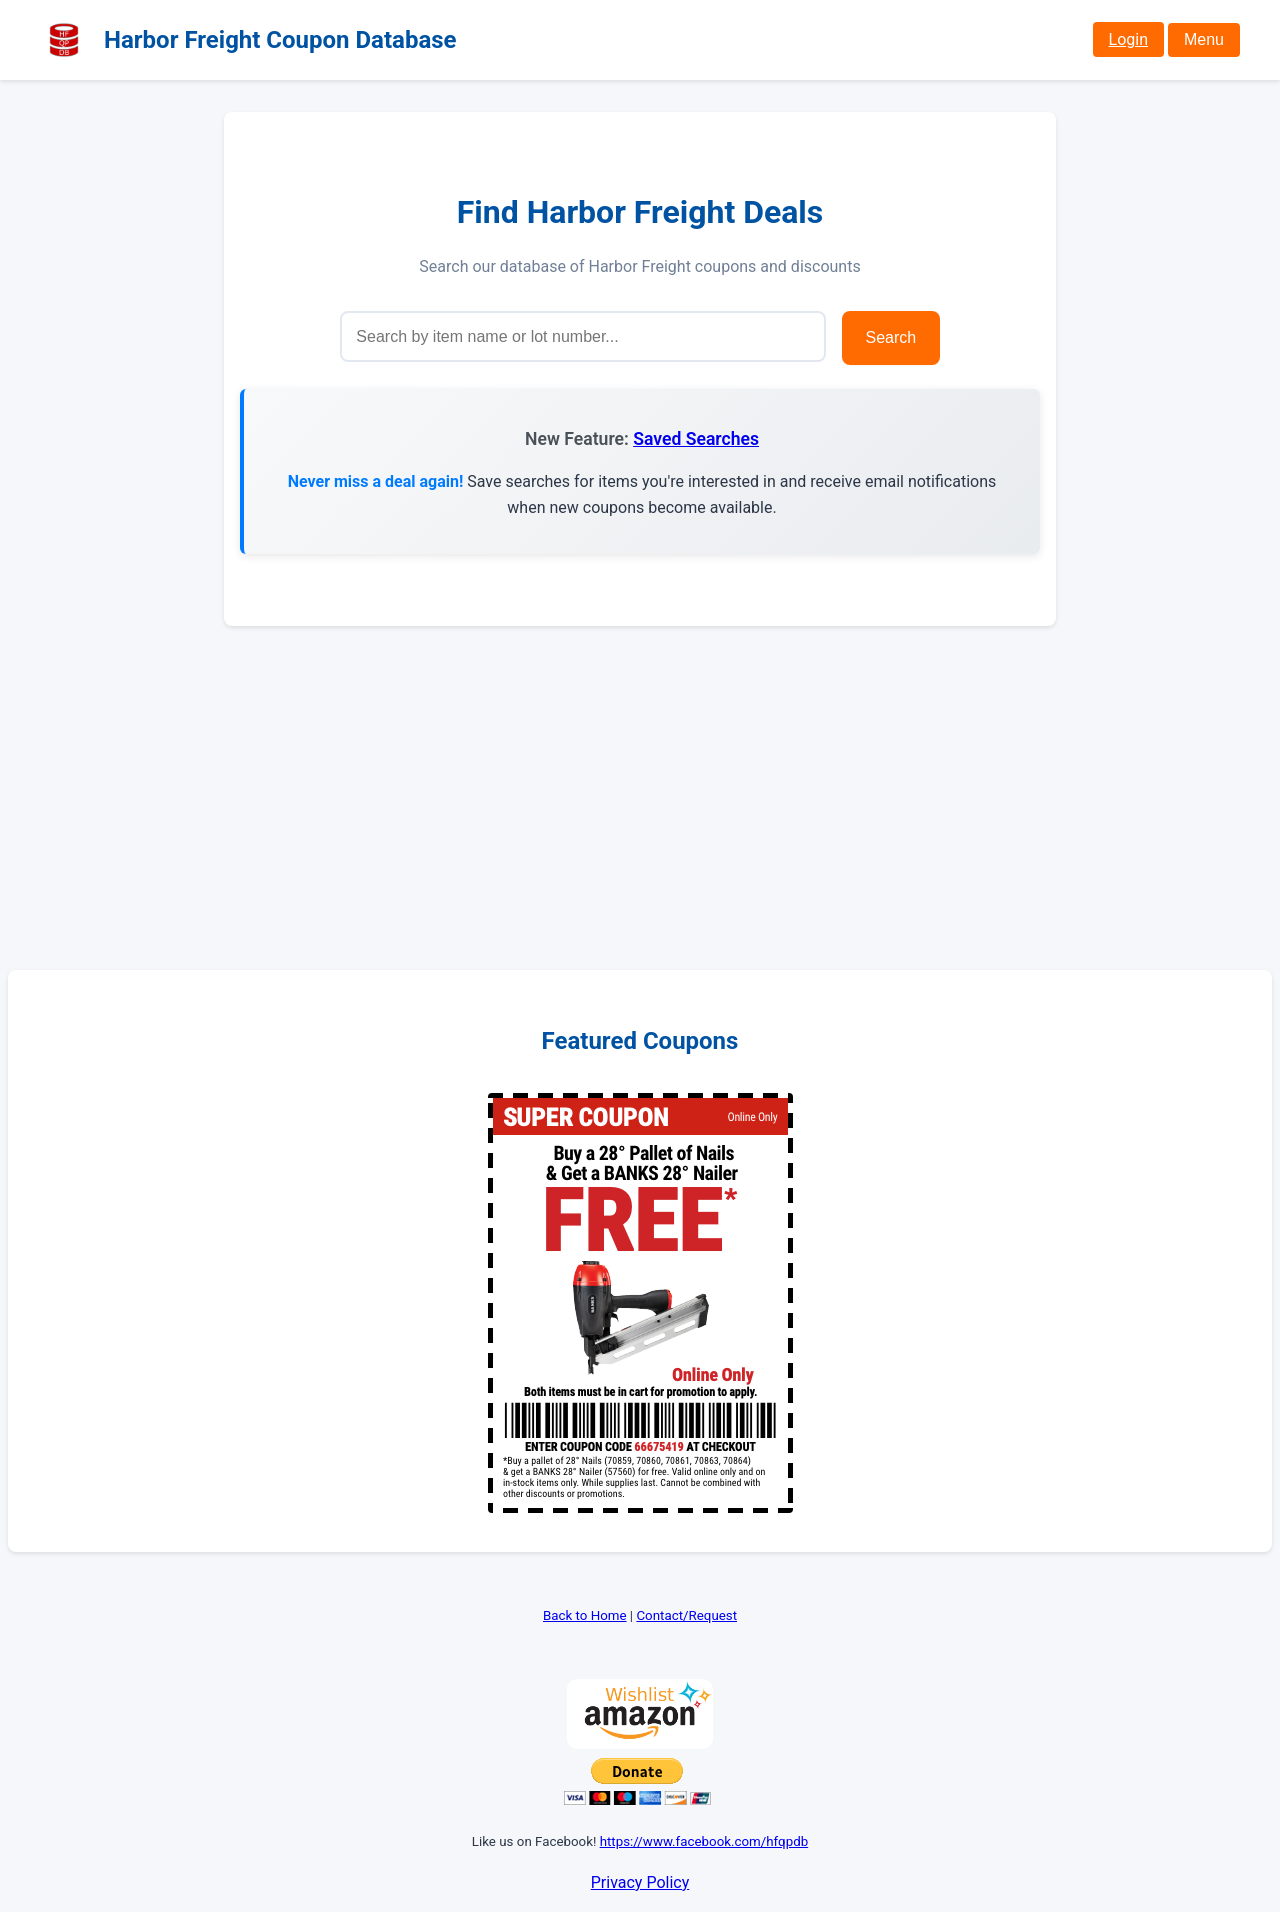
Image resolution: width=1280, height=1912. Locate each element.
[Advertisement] (640, 798)
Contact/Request (686, 1615)
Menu (1204, 39)
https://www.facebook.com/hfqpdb (704, 1841)
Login (1128, 39)
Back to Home (585, 1615)
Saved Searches (696, 439)
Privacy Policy (640, 1882)
